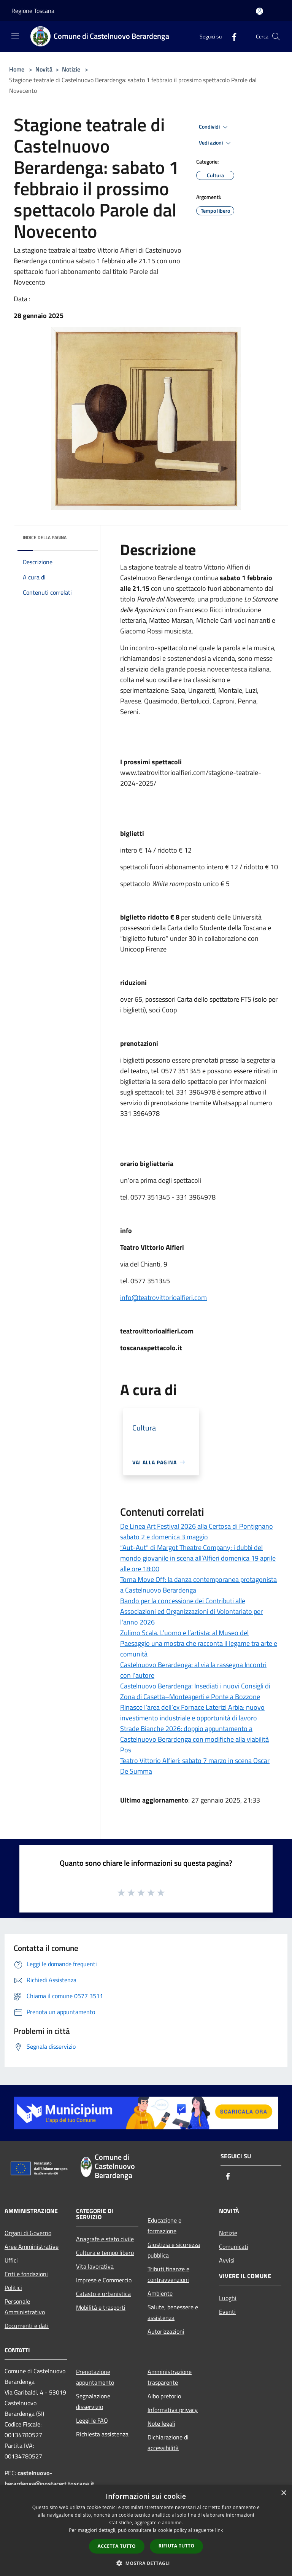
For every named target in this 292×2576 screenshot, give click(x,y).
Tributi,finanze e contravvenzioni (168, 2274)
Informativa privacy (173, 2409)
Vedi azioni (216, 143)
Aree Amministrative (32, 2246)
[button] (146, 2563)
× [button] (283, 2493)
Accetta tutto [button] (117, 2546)
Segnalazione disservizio (93, 2401)
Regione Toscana (32, 10)
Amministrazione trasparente (170, 2377)
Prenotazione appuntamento (95, 2377)
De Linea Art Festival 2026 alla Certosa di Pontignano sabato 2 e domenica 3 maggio (196, 1531)
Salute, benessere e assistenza (173, 2312)
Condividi (214, 127)
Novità (43, 69)
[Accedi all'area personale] (259, 11)
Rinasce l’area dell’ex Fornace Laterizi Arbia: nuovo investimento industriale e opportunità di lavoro (192, 1712)
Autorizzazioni (166, 2331)
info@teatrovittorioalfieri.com (163, 1297)
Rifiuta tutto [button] (177, 2546)
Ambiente (160, 2293)
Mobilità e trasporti (100, 2307)
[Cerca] (276, 36)
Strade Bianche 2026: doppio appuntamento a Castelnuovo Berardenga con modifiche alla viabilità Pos (194, 1739)
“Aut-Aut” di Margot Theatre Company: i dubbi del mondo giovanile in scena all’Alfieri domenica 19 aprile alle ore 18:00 (198, 1558)
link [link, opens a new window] (219, 2530)
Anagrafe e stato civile (105, 2238)
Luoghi (227, 2297)
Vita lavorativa (95, 2266)
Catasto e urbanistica (103, 2293)
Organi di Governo (28, 2232)
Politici (13, 2287)
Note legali (161, 2423)
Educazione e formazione (164, 2226)
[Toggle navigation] (15, 35)
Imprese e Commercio (104, 2280)
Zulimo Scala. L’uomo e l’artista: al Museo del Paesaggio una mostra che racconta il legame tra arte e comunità (198, 1643)
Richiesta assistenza (102, 2434)
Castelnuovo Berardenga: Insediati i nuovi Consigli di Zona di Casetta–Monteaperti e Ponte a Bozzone (195, 1691)
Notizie (71, 69)
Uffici (11, 2260)
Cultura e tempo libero (105, 2252)
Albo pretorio (164, 2396)
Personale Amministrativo (25, 2307)
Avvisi (227, 2260)
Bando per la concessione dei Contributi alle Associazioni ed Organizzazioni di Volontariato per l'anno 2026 (191, 1611)
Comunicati (233, 2246)
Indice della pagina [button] (45, 537)
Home (16, 69)
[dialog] (146, 2530)
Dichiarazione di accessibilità (168, 2442)
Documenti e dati (27, 2325)
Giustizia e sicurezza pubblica (174, 2250)
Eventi (227, 2311)
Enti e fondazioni (26, 2273)
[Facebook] (231, 36)
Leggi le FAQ (92, 2420)
